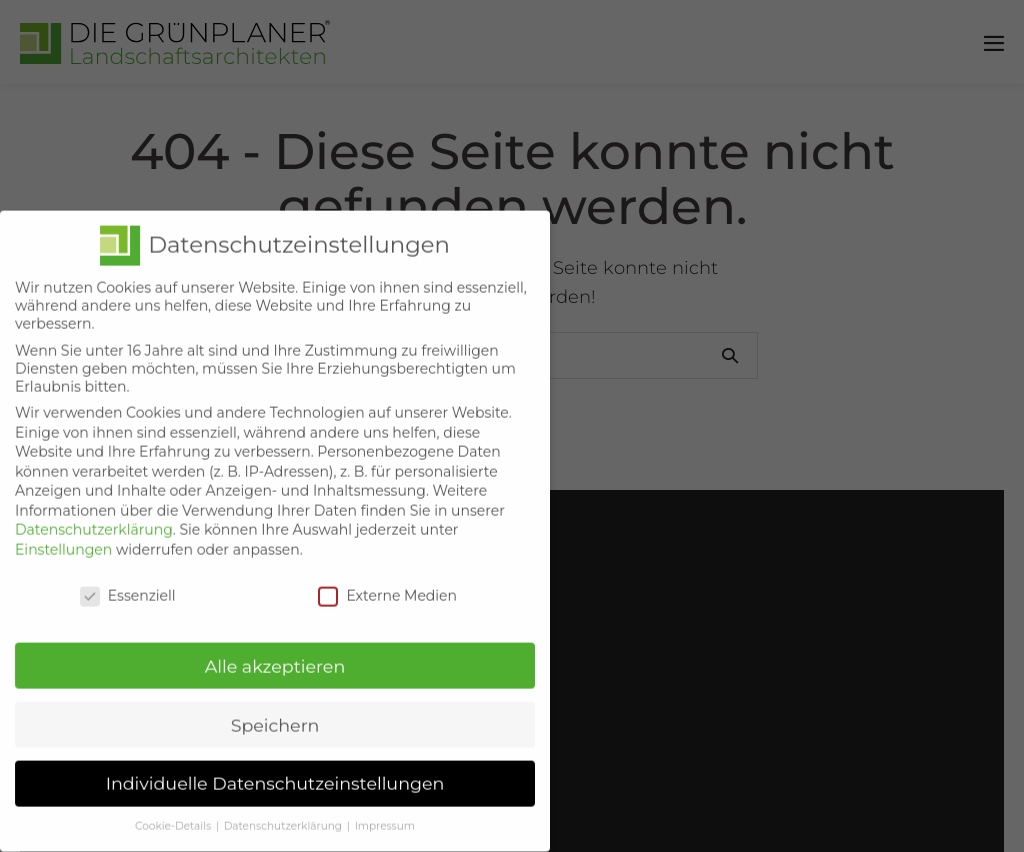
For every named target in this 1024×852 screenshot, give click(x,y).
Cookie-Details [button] (174, 808)
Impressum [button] (385, 808)
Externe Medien (387, 577)
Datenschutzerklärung (94, 512)
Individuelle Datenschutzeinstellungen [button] (275, 765)
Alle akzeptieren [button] (275, 647)
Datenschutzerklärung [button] (284, 808)
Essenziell (128, 577)
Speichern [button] (275, 706)
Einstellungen (63, 531)
